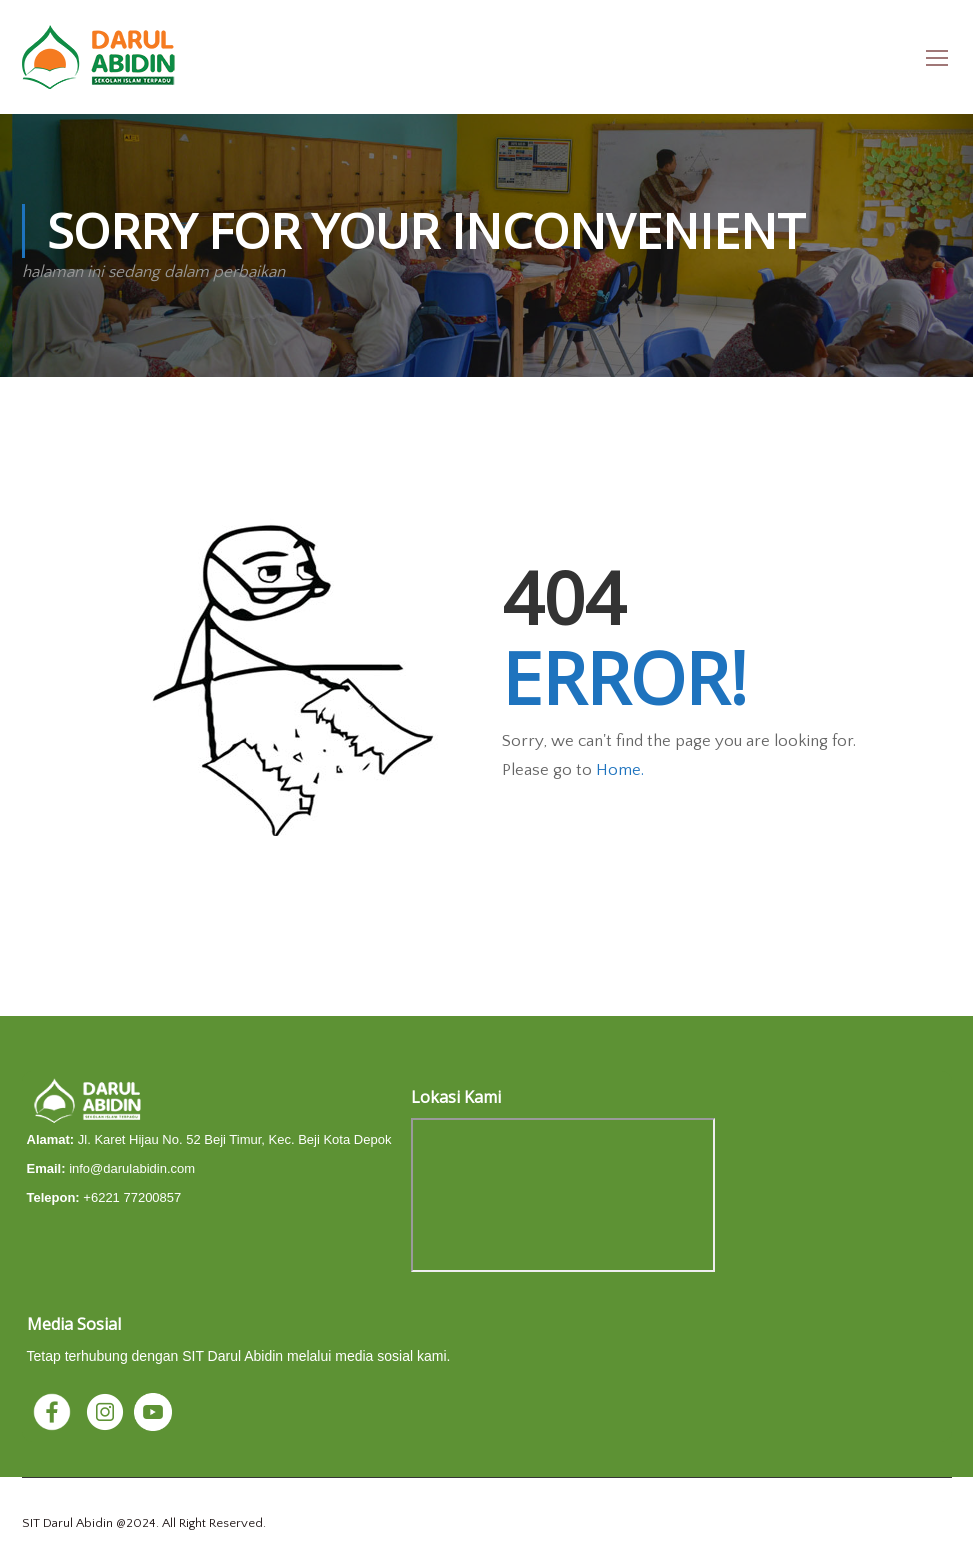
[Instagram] (107, 1411)
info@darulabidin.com (132, 1168)
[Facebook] (54, 1411)
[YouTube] (153, 1411)
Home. (620, 770)
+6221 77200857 (132, 1197)
